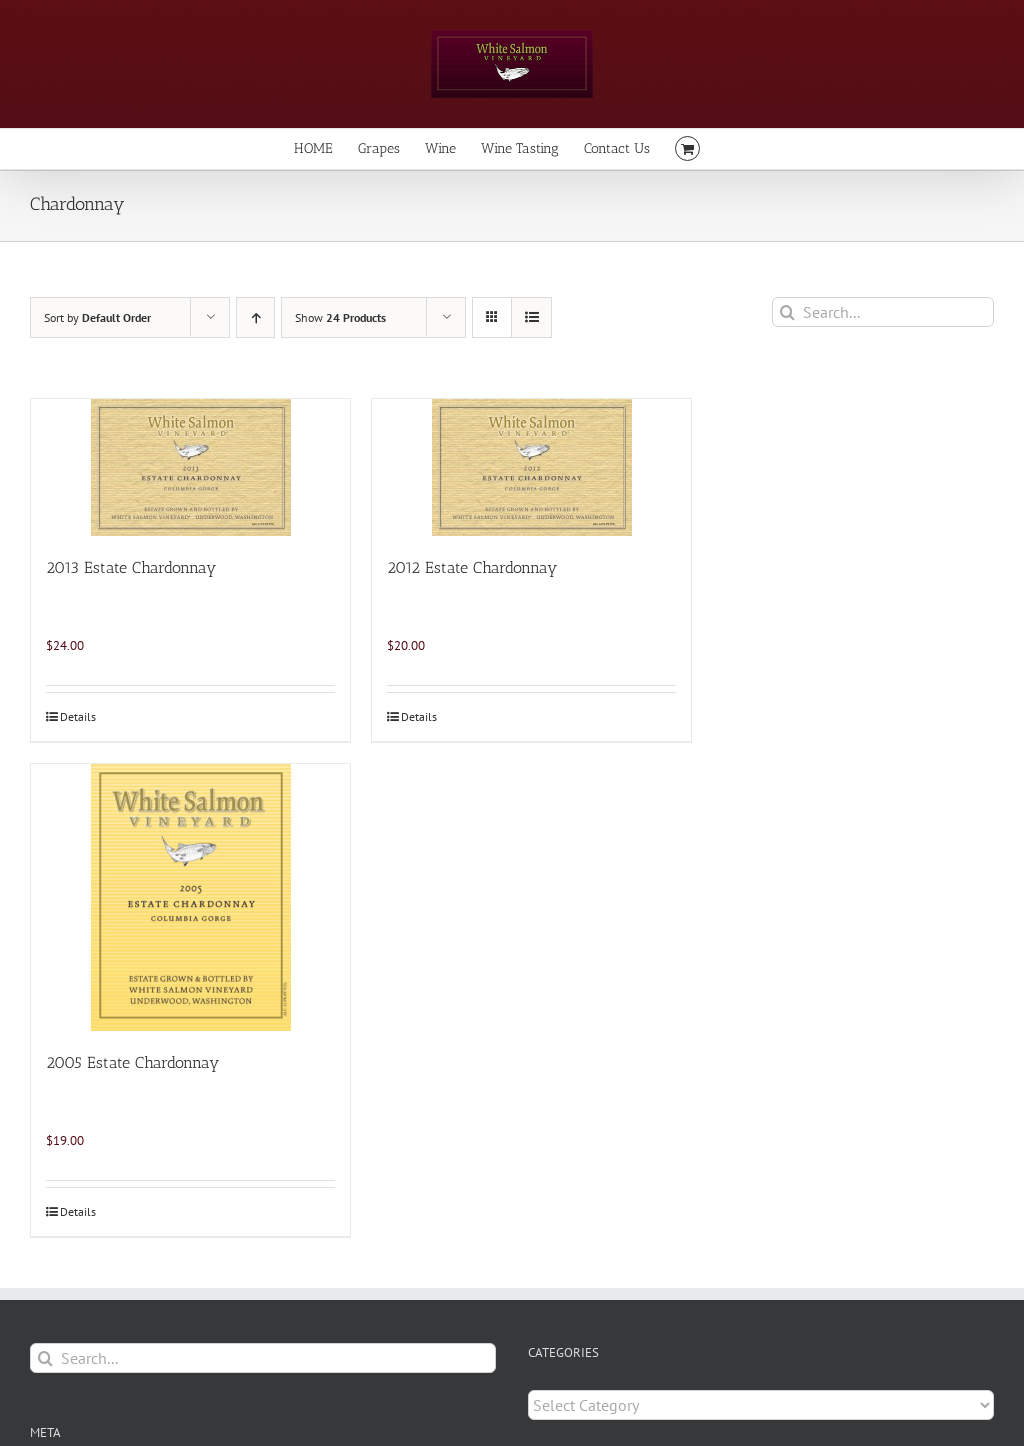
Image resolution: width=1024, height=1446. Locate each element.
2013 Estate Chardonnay (131, 567)
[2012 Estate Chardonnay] (531, 467)
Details (78, 716)
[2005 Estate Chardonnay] (190, 897)
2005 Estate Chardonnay (132, 1062)
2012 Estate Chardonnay (472, 567)
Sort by (97, 317)
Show (340, 317)
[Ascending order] (255, 317)
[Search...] (883, 312)
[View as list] (531, 317)
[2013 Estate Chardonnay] (190, 467)
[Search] (787, 312)
